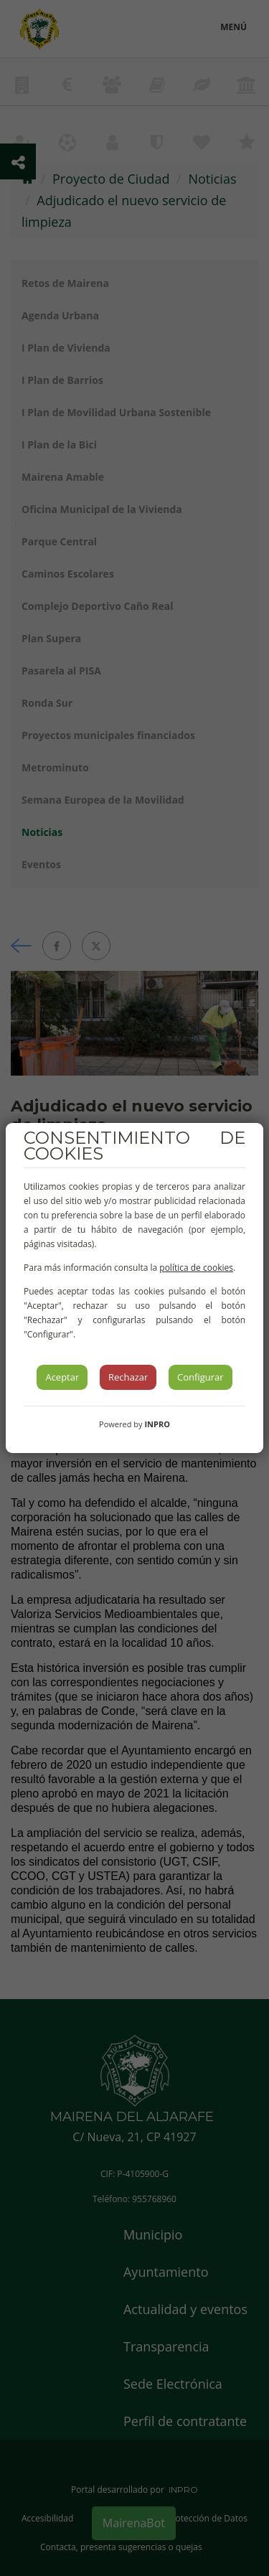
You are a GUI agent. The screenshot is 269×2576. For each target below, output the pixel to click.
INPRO (157, 1424)
